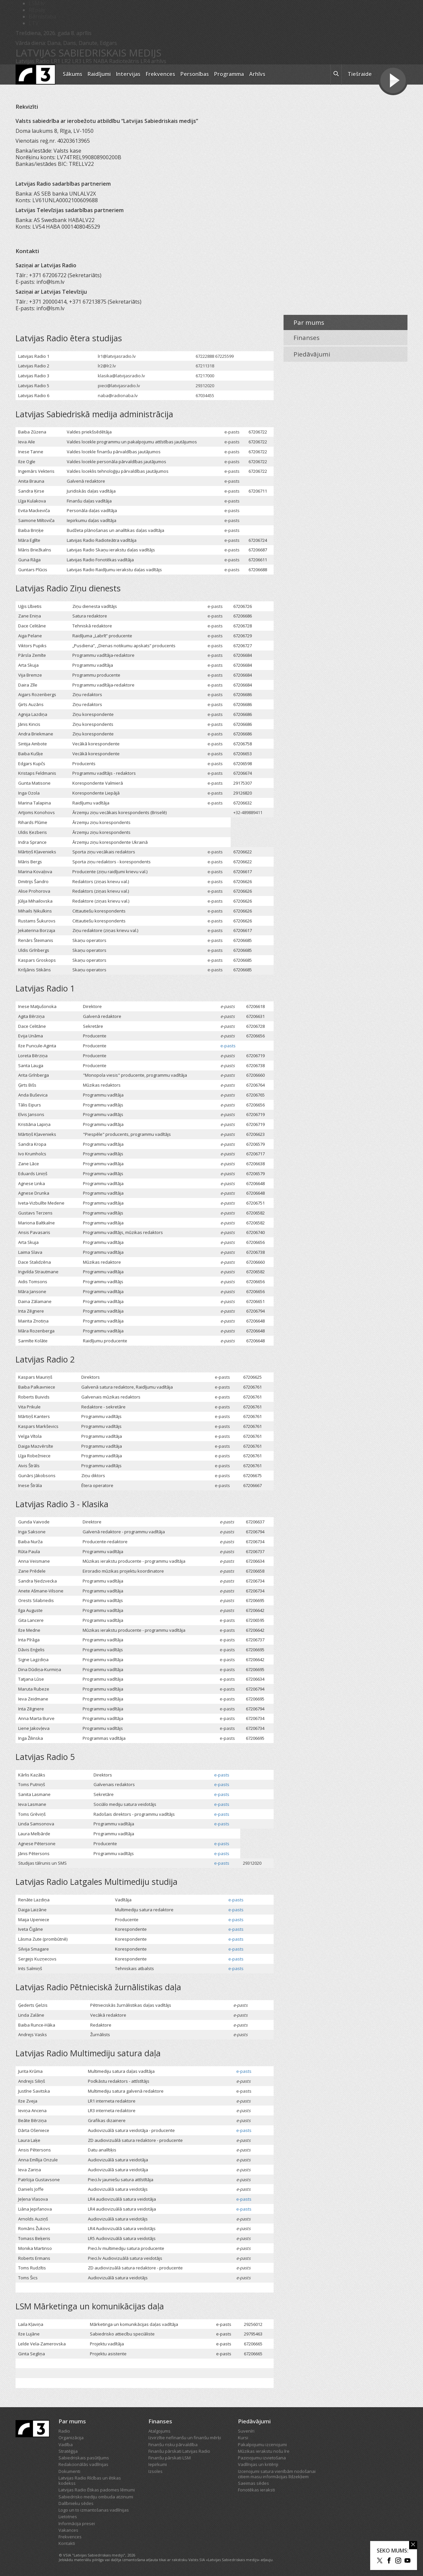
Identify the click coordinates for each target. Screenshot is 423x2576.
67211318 (205, 366)
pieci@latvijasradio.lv (119, 386)
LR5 (87, 61)
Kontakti (66, 2543)
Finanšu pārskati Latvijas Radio (179, 2451)
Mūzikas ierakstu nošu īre (263, 2451)
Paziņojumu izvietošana (262, 2458)
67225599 (224, 356)
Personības (194, 74)
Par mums (308, 322)
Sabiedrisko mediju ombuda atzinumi (95, 2497)
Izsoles (155, 2471)
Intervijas (128, 74)
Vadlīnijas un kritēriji (258, 2464)
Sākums (72, 74)
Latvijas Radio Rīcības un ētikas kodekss (89, 2480)
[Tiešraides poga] (393, 81)
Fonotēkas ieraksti (256, 2490)
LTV (34, 23)
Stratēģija (68, 2451)
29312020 (205, 386)
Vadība (65, 2444)
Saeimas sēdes (253, 2483)
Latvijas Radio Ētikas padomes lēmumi (96, 2490)
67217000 (205, 376)
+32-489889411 (247, 812)
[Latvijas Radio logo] (36, 74)
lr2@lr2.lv (107, 366)
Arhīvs (257, 74)
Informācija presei (76, 2523)
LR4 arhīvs (153, 61)
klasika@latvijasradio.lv (121, 376)
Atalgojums (159, 2431)
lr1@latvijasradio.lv (117, 356)
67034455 (205, 395)
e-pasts (232, 432)
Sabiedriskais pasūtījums (83, 2458)
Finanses (306, 337)
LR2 (66, 61)
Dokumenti (69, 2471)
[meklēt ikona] (336, 74)
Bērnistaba (42, 16)
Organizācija (71, 2438)
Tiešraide (360, 74)
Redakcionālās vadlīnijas (83, 2464)
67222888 (205, 356)
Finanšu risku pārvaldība (173, 2444)
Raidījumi (99, 74)
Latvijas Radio (33, 61)
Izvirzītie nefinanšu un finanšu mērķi (184, 2438)
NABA (100, 61)
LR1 (55, 61)
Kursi (243, 2438)
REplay (37, 10)
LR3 (76, 61)
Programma (229, 74)
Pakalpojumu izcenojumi (262, 2444)
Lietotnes (67, 2517)
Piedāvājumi (311, 354)
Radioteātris (124, 61)
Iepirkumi (157, 2464)
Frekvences (160, 74)
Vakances (68, 2530)
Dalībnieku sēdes (76, 2503)
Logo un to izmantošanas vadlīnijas (93, 2510)
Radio (64, 2431)
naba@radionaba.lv (118, 395)
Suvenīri (246, 2431)
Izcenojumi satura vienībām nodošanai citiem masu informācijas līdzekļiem (277, 2474)
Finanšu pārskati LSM (169, 2458)
